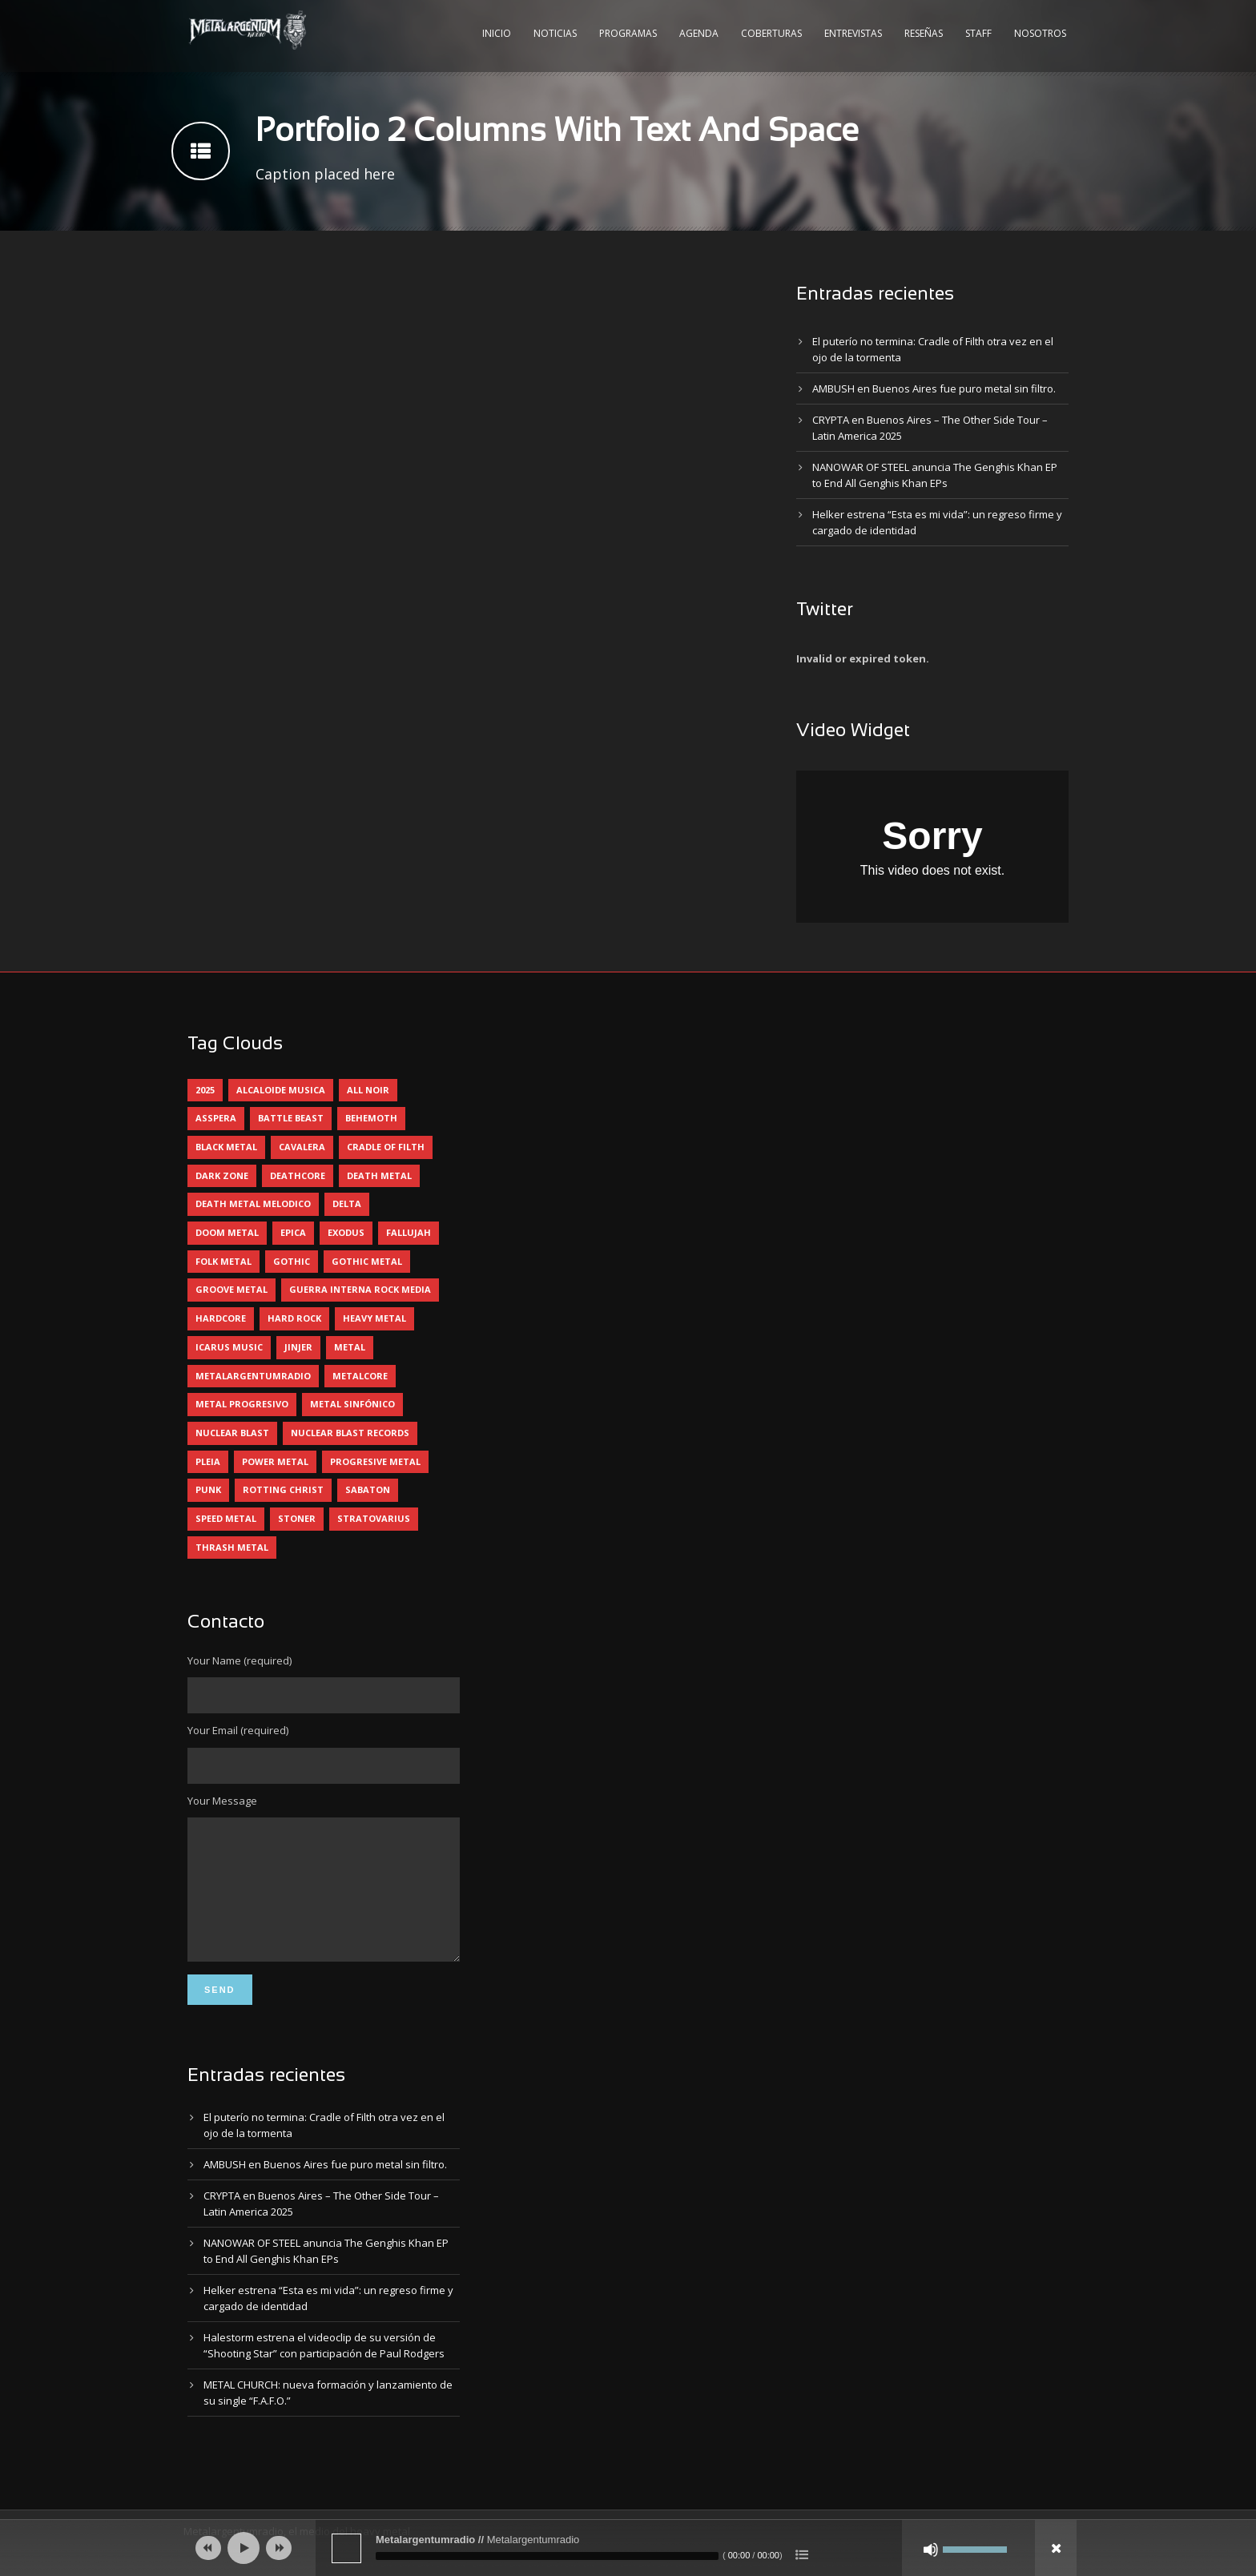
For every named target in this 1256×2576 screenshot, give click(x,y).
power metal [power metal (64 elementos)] (275, 1461)
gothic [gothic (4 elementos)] (291, 1261)
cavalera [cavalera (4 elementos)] (302, 1147)
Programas (628, 33)
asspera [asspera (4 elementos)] (215, 1118)
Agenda (699, 33)
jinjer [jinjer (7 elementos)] (298, 1347)
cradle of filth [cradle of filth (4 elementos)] (386, 1147)
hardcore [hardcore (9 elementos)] (220, 1318)
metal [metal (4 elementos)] (349, 1347)
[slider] (547, 2556)
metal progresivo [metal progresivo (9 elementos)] (241, 1404)
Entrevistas (853, 33)
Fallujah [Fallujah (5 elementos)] (408, 1232)
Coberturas (771, 33)
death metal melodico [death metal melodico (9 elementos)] (253, 1203)
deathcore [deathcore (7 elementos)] (297, 1175)
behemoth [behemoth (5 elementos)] (371, 1118)
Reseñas (923, 33)
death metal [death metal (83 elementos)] (379, 1175)
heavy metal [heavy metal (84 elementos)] (374, 1318)
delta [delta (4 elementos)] (346, 1203)
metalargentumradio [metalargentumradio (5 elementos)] (253, 1376)
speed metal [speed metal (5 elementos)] (225, 1518)
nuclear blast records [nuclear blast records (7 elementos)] (350, 1433)
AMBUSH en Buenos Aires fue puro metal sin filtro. (934, 388)
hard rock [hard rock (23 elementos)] (294, 1318)
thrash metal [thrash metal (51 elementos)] (231, 1547)
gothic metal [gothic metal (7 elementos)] (367, 1261)
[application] (628, 2548)
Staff (978, 33)
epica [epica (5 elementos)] (293, 1232)
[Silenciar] (931, 2550)
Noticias (555, 33)
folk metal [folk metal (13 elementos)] (223, 1261)
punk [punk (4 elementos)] (208, 1489)
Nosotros (1040, 33)
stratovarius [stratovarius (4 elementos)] (373, 1518)
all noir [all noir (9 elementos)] (368, 1090)
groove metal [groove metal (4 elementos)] (231, 1289)
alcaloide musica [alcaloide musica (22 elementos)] (280, 1090)
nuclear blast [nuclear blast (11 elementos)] (232, 1433)
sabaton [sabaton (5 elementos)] (367, 1489)
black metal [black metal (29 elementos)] (226, 1147)
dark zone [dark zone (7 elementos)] (221, 1175)
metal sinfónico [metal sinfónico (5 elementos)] (352, 1404)
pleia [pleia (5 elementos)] (207, 1461)
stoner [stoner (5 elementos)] (297, 1518)
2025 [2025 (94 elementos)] (205, 1090)
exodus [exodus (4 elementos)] (346, 1232)
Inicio (496, 33)
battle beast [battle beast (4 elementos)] (291, 1118)
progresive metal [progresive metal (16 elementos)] (375, 1461)
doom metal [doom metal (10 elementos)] (227, 1232)
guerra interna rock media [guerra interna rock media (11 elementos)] (360, 1289)
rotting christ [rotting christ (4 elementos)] (283, 1489)
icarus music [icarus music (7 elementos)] (229, 1347)
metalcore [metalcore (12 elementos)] (360, 1376)
